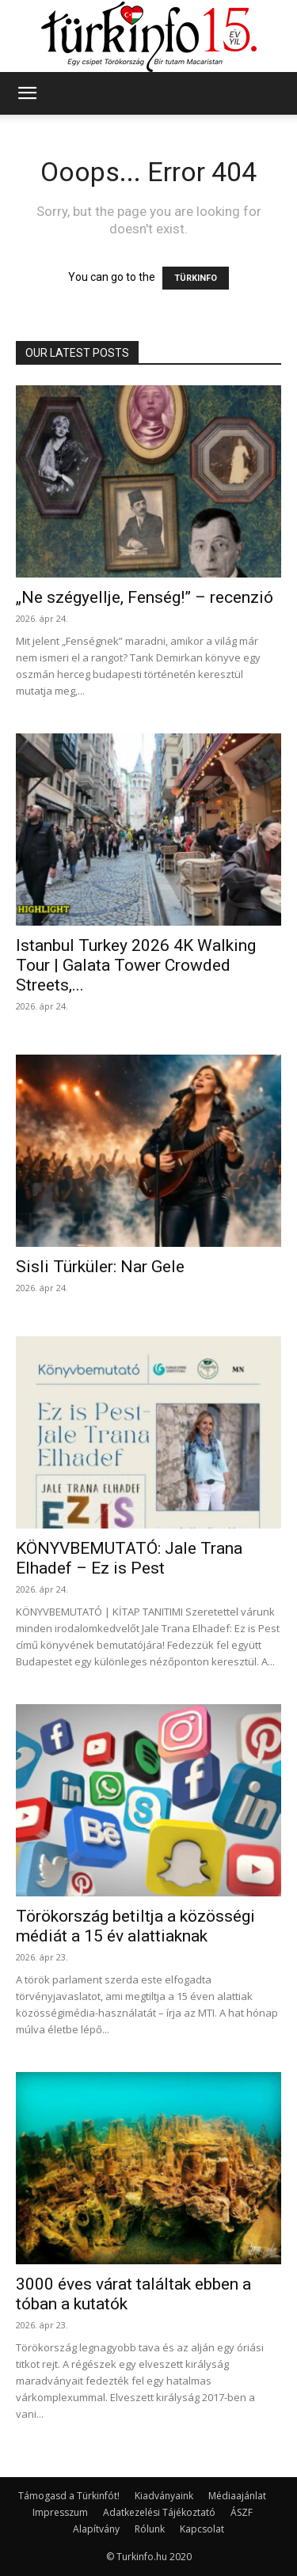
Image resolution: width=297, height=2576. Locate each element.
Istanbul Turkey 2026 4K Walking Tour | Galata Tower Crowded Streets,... (136, 965)
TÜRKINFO (195, 278)
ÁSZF (241, 2512)
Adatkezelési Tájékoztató (159, 2512)
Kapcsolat (202, 2529)
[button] (27, 93)
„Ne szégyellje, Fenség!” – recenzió (144, 597)
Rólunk (150, 2529)
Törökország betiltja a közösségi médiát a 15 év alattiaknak (135, 1926)
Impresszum (60, 2512)
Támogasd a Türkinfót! (69, 2495)
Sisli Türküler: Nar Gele (100, 1266)
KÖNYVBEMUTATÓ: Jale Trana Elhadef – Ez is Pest (129, 1558)
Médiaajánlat (237, 2495)
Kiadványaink (164, 2495)
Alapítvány (96, 2529)
